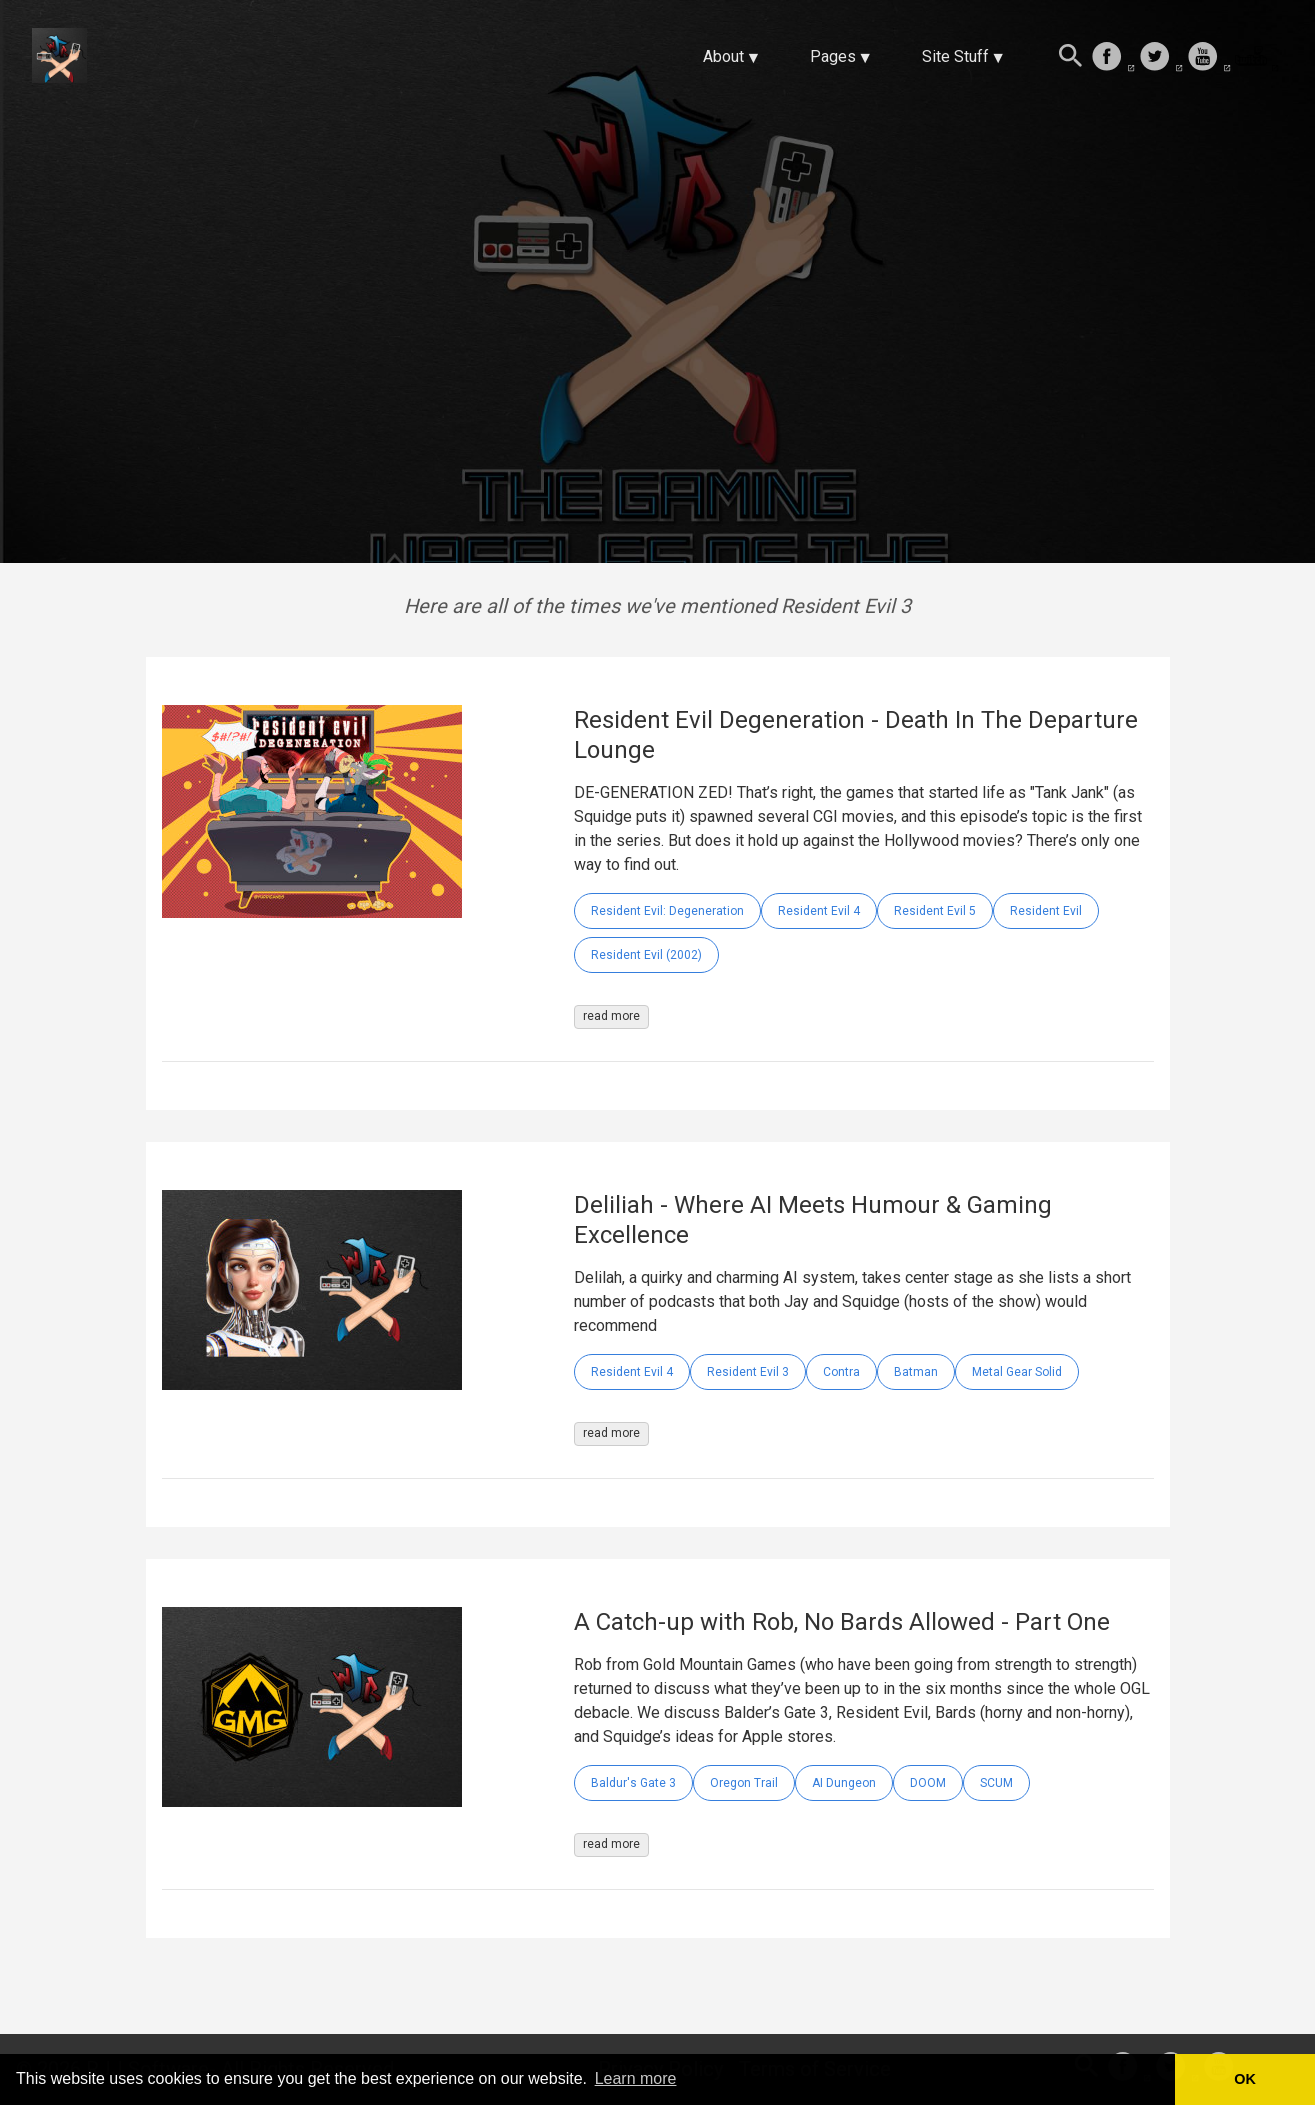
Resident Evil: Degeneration (667, 911)
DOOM (928, 1783)
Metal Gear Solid (1017, 1372)
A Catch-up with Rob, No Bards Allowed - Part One (842, 1622)
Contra (841, 1372)
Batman (916, 1372)
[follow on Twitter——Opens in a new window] (1161, 58)
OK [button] (1245, 2079)
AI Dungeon (844, 1783)
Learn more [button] (636, 2078)
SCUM (996, 1783)
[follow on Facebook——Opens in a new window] (1113, 58)
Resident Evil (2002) (646, 955)
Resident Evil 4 (819, 911)
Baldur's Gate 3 (633, 1783)
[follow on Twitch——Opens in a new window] (1257, 58)
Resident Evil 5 (935, 911)
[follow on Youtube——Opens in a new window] (1209, 58)
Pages (833, 56)
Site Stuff (955, 56)
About (723, 56)
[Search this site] (1071, 58)
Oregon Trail (744, 1783)
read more (611, 1016)
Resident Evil (1046, 911)
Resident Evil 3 (748, 1372)
